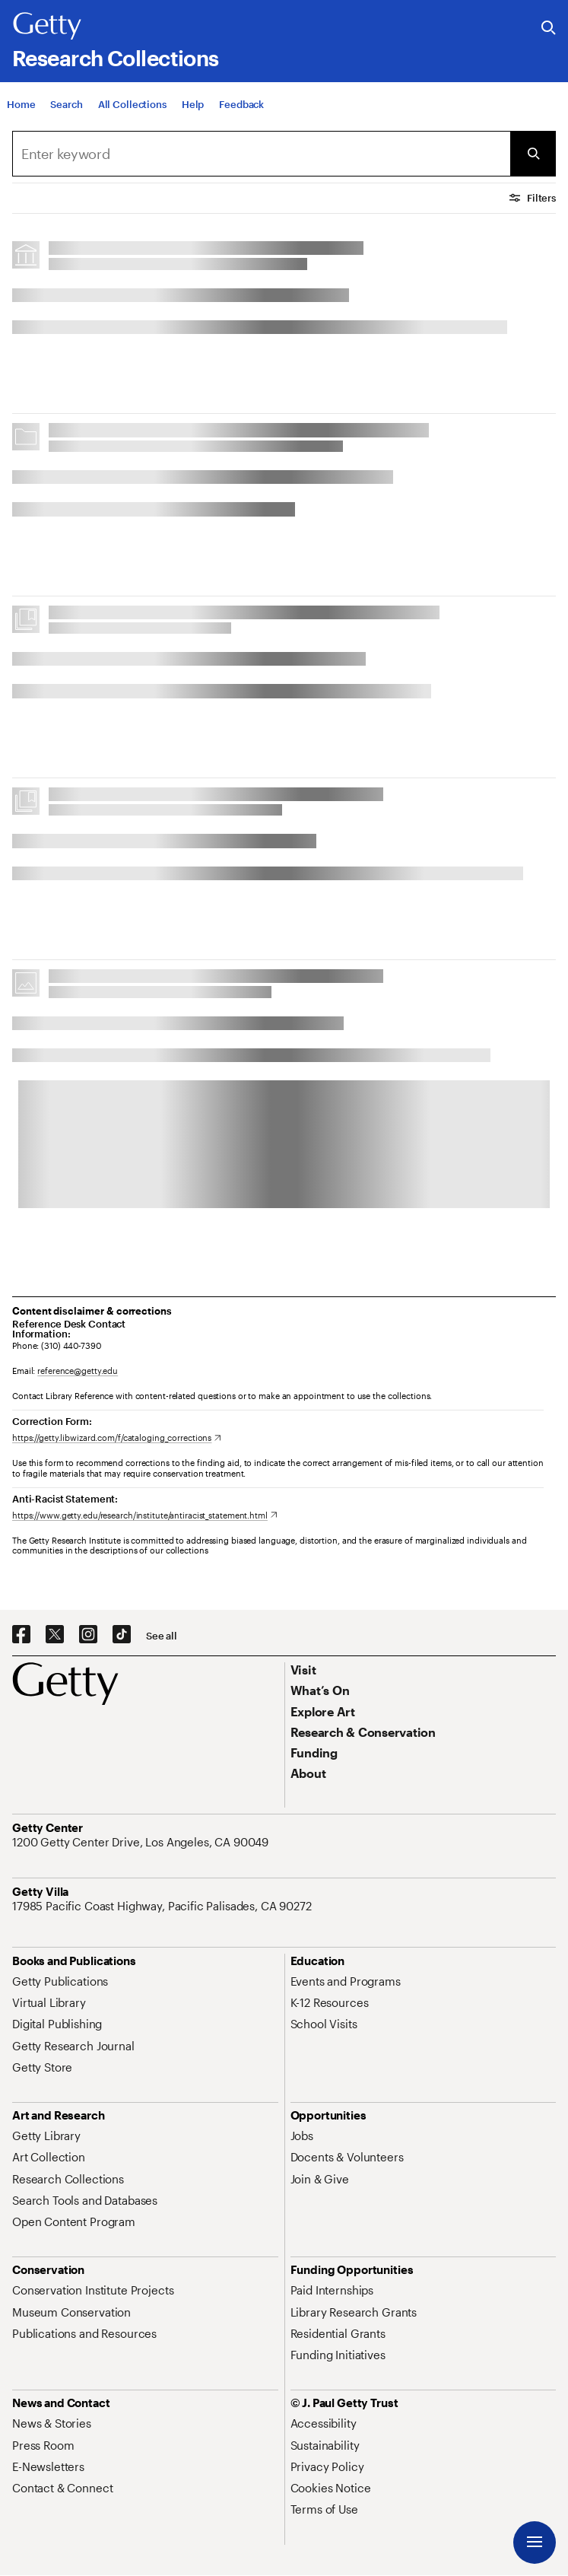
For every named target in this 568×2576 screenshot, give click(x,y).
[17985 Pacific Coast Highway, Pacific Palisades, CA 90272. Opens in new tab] (163, 1905)
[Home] (21, 116)
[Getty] (47, 26)
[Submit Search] (533, 154)
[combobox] (261, 154)
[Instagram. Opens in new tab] (88, 1635)
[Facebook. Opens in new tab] (21, 1635)
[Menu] (534, 2542)
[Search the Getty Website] (548, 29)
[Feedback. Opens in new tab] (241, 116)
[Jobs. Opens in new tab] (301, 2135)
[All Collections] (132, 116)
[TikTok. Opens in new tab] (122, 1635)
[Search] (66, 116)
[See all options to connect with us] (161, 1636)
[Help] (193, 116)
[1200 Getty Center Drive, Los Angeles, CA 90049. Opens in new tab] (141, 1841)
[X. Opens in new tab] (55, 1635)
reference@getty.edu (77, 1370)
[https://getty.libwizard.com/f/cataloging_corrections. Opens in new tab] (116, 1437)
